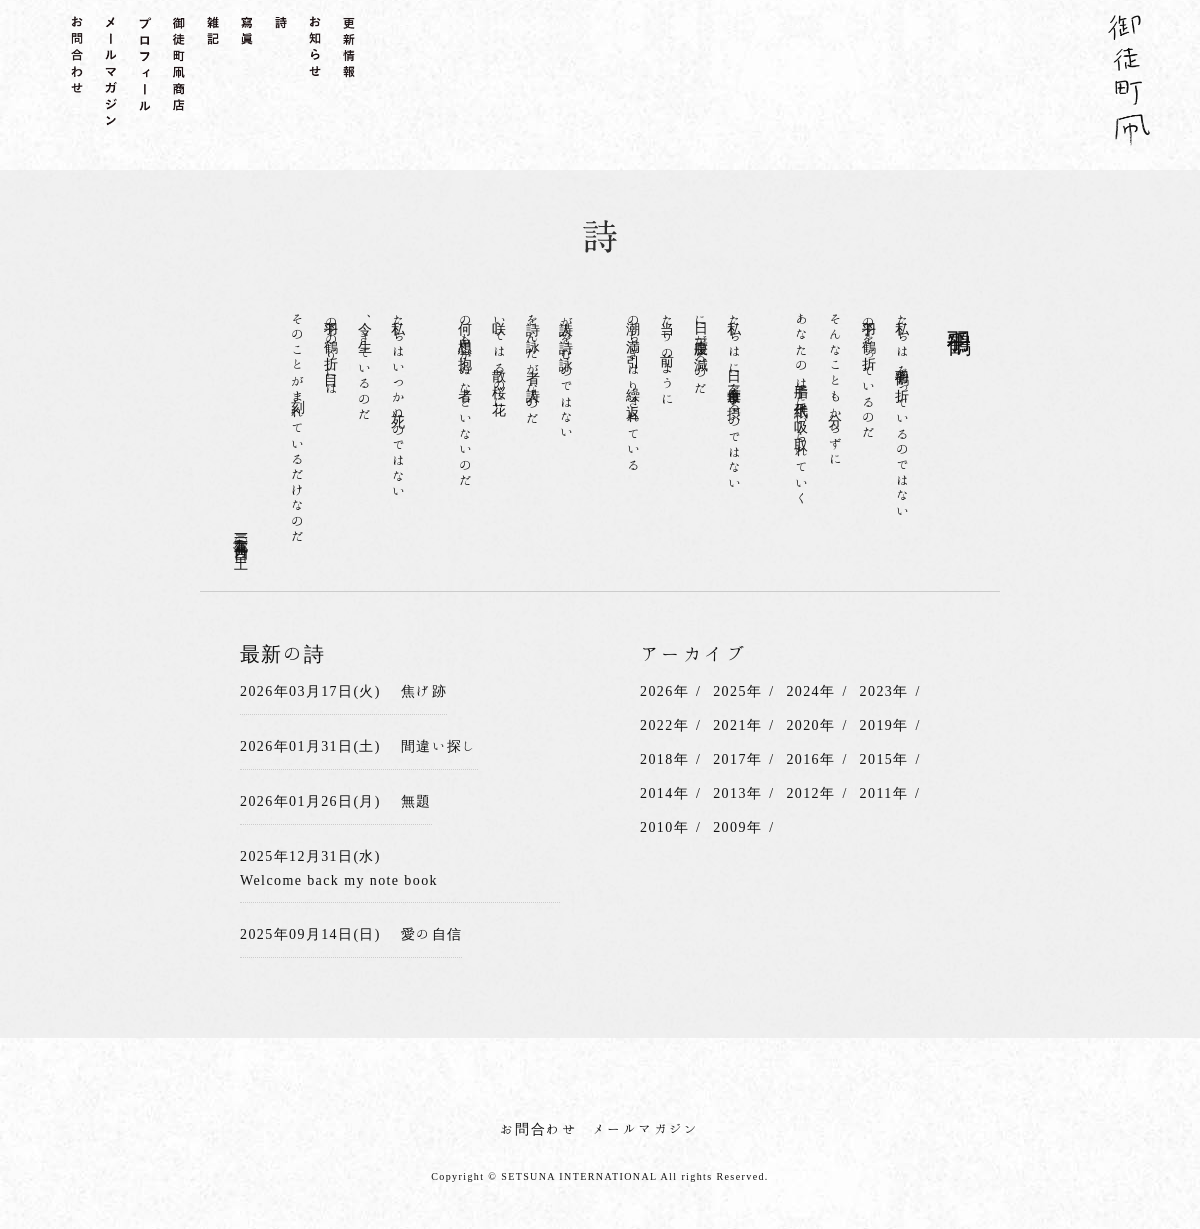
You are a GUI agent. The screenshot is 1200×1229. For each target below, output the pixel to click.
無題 (416, 801)
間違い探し (439, 746)
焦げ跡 (424, 691)
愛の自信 (432, 934)
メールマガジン (646, 1129)
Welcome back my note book (339, 880)
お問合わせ (538, 1129)
